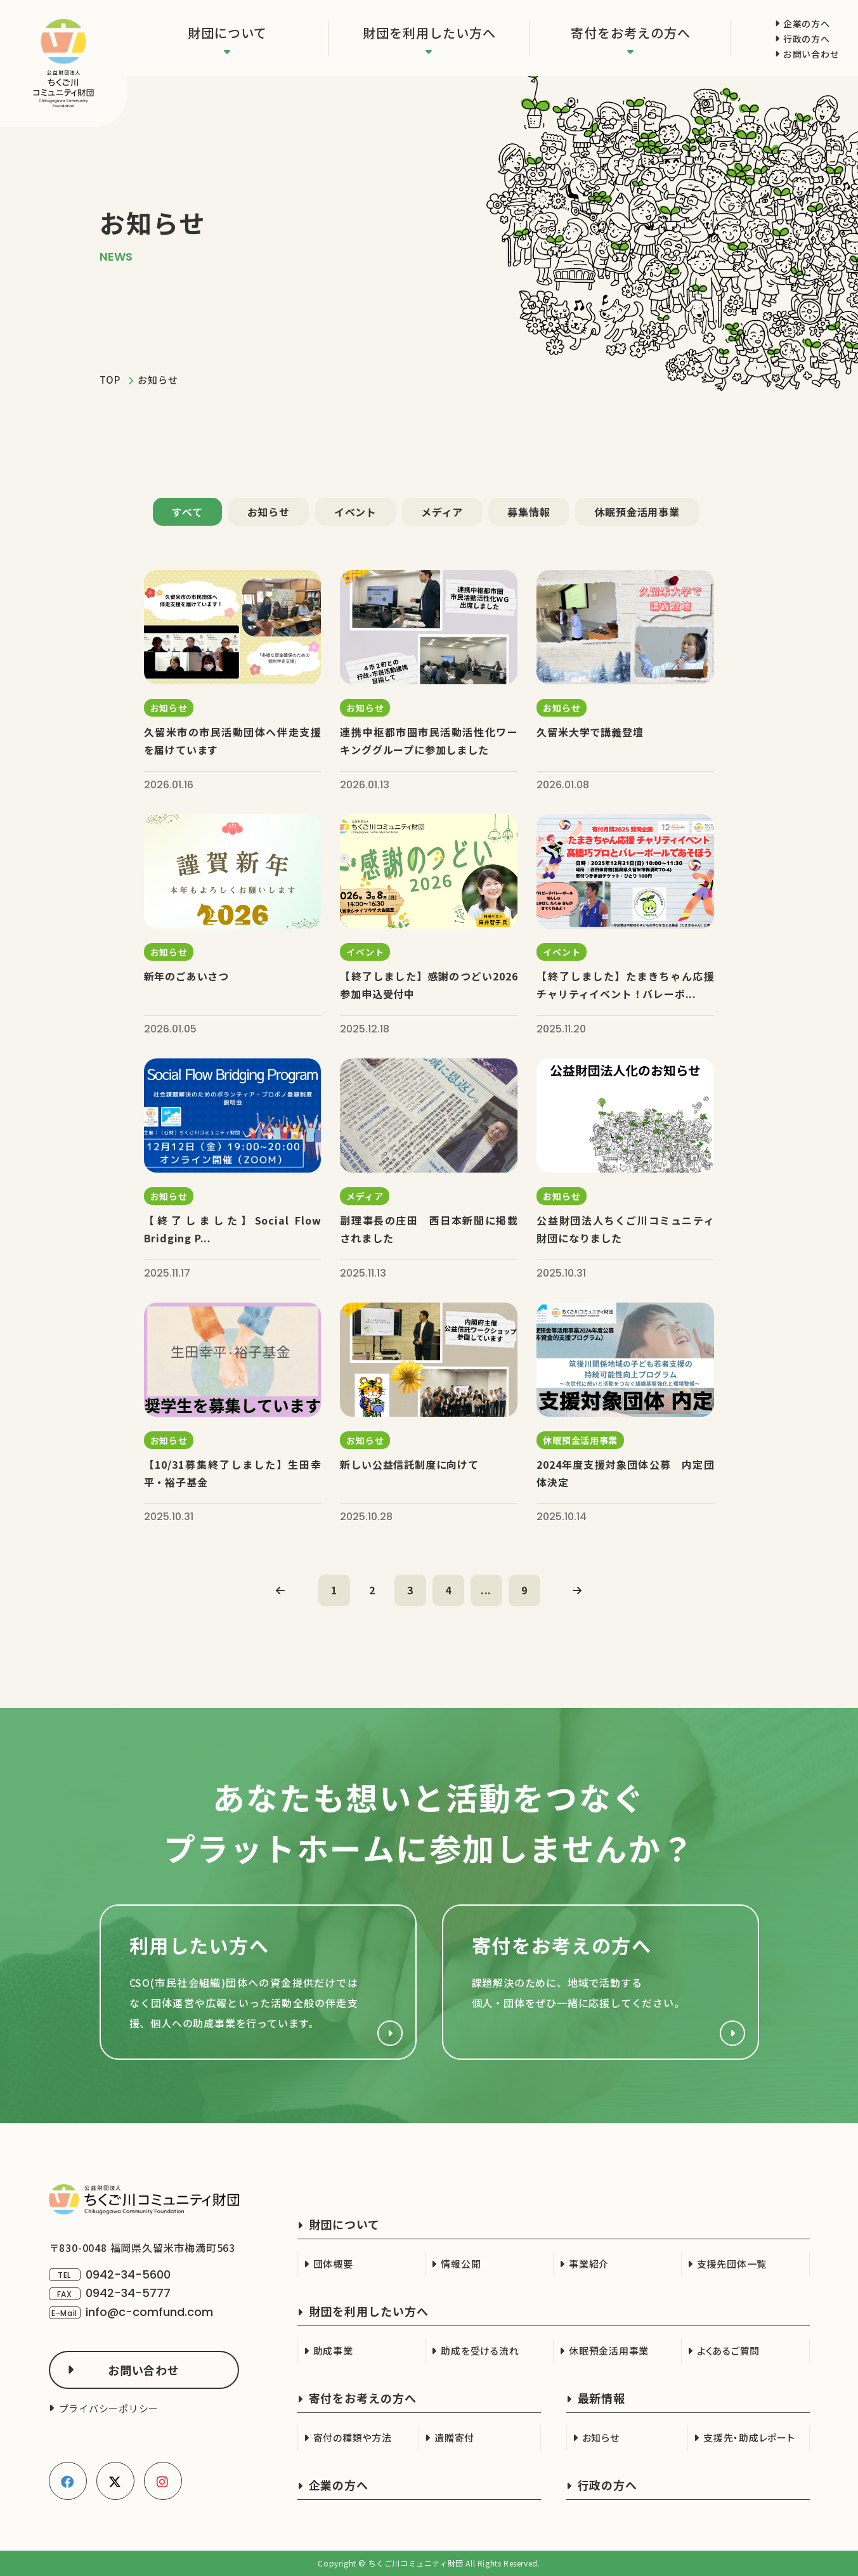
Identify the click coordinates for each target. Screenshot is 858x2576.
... (486, 1590)
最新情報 (602, 2398)
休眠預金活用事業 (636, 511)
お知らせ (268, 511)
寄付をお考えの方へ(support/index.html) (600, 1982)
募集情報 (528, 511)
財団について (227, 32)
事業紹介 (589, 2263)
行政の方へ (806, 38)
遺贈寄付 (454, 2437)
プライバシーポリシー (109, 2408)
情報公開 (461, 2263)
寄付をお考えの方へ (631, 32)
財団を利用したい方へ (429, 32)
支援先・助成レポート (749, 2437)
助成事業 (333, 2350)
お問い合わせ (811, 54)
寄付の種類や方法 (352, 2437)
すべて (187, 511)
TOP (110, 379)
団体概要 (333, 2263)
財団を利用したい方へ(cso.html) (258, 1982)
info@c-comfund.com (149, 2313)
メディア (442, 511)
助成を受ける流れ (480, 2350)
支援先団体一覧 (732, 2263)
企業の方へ (806, 23)
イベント (355, 511)
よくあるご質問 (728, 2350)
